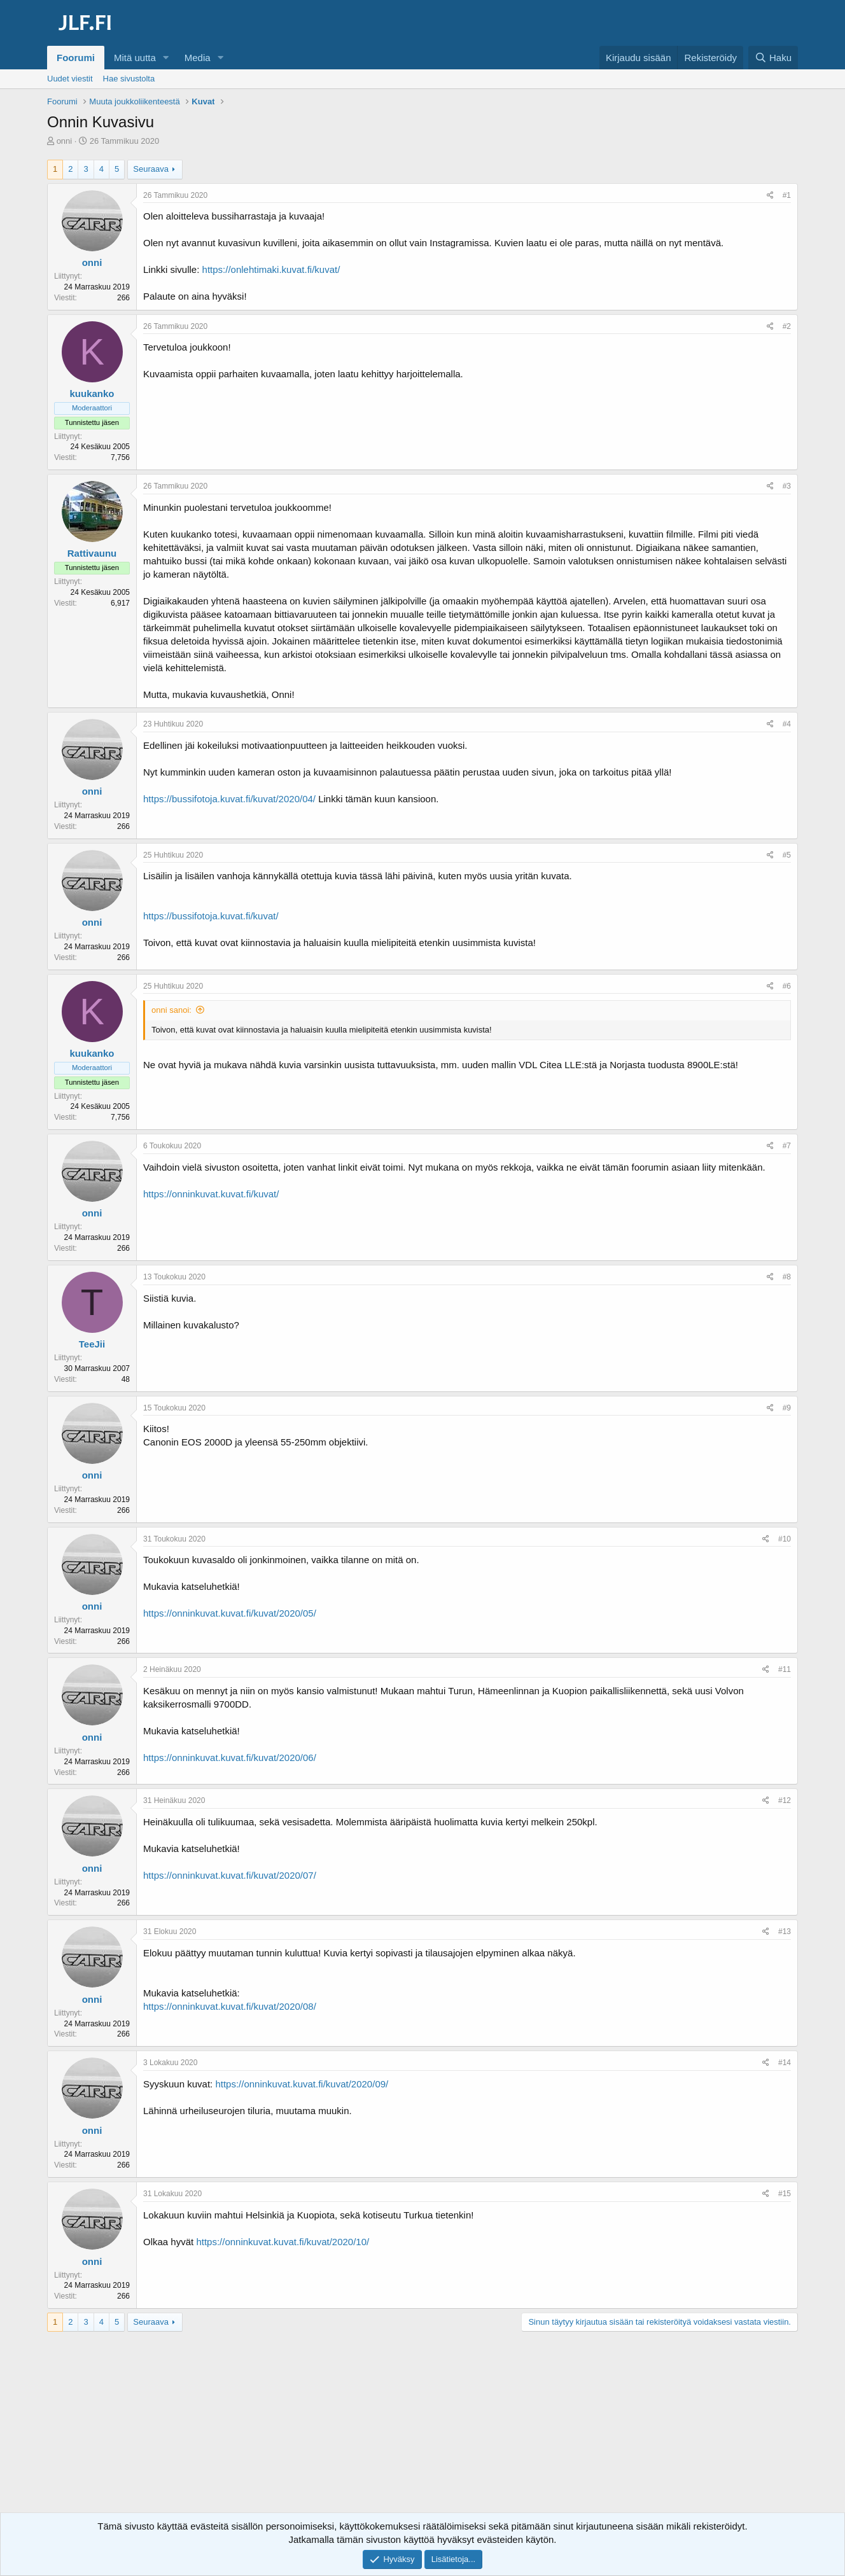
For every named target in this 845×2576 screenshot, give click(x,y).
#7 (787, 1145)
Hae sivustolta (129, 78)
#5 (787, 855)
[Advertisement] (422, 2433)
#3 (787, 486)
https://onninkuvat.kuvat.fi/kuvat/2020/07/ (229, 1875)
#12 (784, 1800)
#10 (784, 1539)
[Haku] (773, 57)
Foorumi (76, 57)
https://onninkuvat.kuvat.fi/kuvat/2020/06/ (229, 1757)
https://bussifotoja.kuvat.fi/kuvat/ (211, 915)
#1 (787, 195)
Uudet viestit (70, 78)
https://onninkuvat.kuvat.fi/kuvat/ (211, 1193)
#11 (784, 1669)
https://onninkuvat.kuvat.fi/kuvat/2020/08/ (229, 2006)
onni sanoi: (171, 1010)
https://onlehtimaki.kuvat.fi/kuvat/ (271, 269)
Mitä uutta (135, 57)
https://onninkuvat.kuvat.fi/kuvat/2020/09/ (301, 2083)
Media (198, 57)
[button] (166, 57)
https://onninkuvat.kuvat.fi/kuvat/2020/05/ (229, 1613)
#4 (787, 724)
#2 (787, 326)
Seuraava (151, 169)
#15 (784, 2193)
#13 (784, 1931)
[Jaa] (770, 195)
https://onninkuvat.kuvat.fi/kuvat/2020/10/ (282, 2241)
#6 (787, 986)
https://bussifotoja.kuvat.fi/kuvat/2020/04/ (229, 798)
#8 (787, 1276)
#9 (787, 1407)
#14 (784, 2062)
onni (65, 141)
